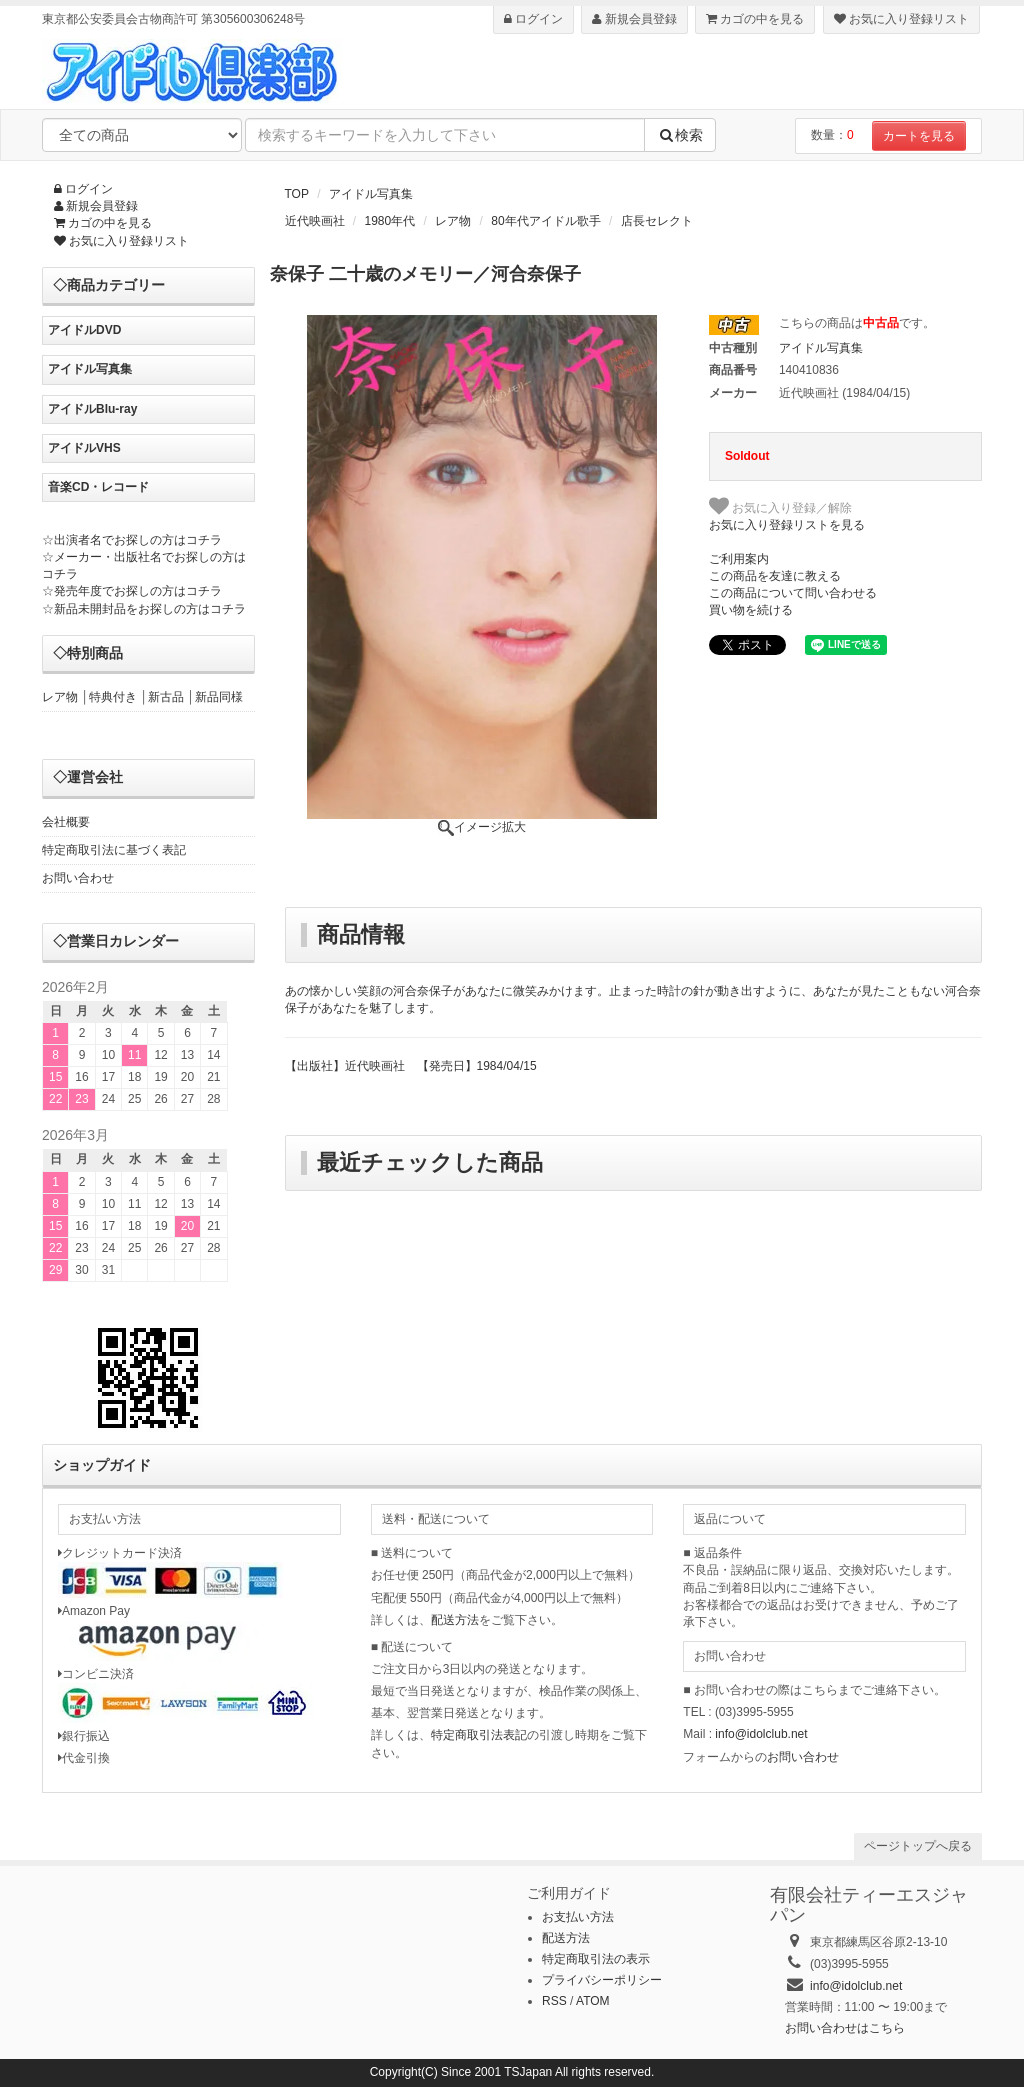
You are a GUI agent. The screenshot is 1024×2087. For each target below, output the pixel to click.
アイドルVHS (84, 448)
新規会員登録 (634, 19)
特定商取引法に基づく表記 (114, 850)
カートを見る (919, 136)
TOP (297, 194)
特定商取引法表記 (479, 1735)
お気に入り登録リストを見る (787, 525)
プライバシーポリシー (602, 1980)
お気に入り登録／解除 (780, 506)
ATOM (593, 2001)
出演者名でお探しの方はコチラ (138, 540)
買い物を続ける (751, 610)
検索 (680, 135)
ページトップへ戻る (918, 1846)
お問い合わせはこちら (845, 2028)
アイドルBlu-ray (92, 409)
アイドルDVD (84, 330)
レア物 (453, 221)
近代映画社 (315, 221)
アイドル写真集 (371, 194)
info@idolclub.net (761, 1734)
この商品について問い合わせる (793, 593)
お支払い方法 (578, 1917)
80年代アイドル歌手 (545, 221)
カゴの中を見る (755, 19)
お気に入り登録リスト (901, 19)
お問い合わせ (78, 878)
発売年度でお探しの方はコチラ (138, 591)
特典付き (113, 697)
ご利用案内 (739, 559)
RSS (554, 2001)
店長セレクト (657, 221)
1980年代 (390, 221)
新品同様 (219, 697)
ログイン (533, 19)
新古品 (166, 697)
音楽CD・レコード (98, 487)
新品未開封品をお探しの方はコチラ (150, 609)
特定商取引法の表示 (596, 1959)
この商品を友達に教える (775, 576)
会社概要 (66, 822)
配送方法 (455, 1620)
